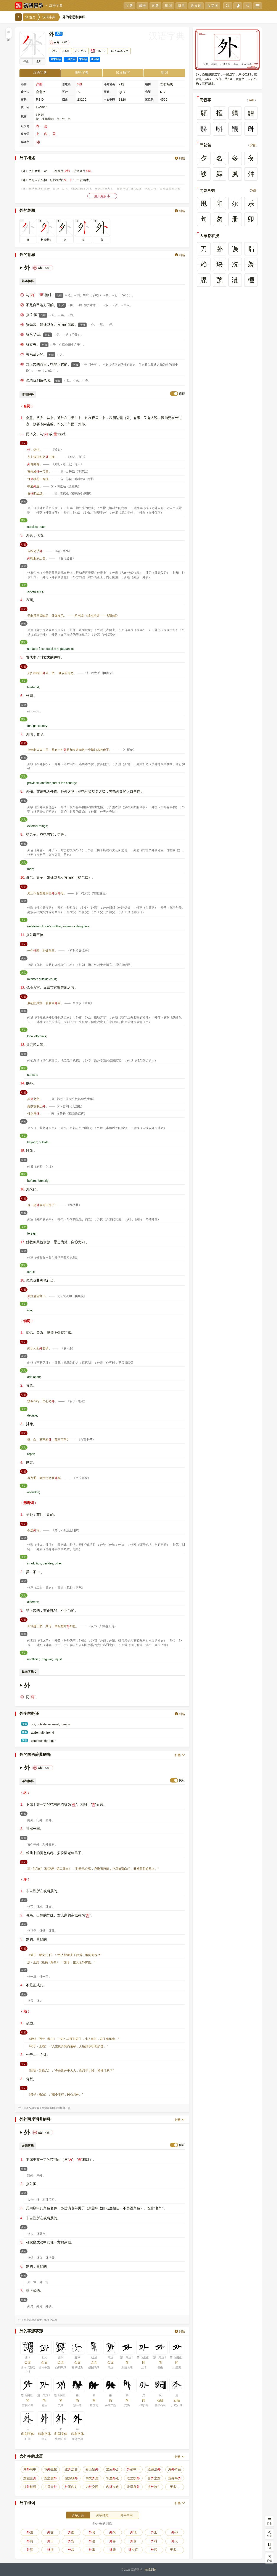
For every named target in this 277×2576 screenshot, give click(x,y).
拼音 (181, 5)
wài (251, 100)
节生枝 (50, 2469)
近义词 (196, 5)
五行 (65, 91)
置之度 (50, 2478)
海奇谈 (174, 2469)
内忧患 (91, 2478)
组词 (168, 5)
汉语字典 (56, 5)
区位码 (149, 99)
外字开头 (78, 2515)
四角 (65, 99)
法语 (24, 1740)
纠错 (180, 158)
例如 (59, 295)
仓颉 (148, 91)
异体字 (25, 142)
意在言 (29, 2478)
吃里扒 (133, 2478)
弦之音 (71, 2469)
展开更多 (102, 196)
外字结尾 (102, 2515)
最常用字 (56, 59)
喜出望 (91, 2469)
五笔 (106, 91)
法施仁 (154, 2487)
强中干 (133, 2469)
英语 (24, 1724)
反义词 (212, 5)
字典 (129, 5)
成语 (142, 5)
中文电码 (109, 99)
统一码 (25, 107)
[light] (237, 5)
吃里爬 (133, 2487)
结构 (148, 84)
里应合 (112, 2469)
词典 (155, 5)
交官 (133, 2550)
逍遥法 (154, 2469)
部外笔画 (109, 84)
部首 (23, 84)
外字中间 (127, 2515)
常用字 (83, 59)
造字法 (25, 91)
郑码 (23, 99)
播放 (26, 61)
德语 (24, 1732)
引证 (24, 442)
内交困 (91, 2487)
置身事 (174, 2478)
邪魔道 (112, 2478)
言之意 (154, 2478)
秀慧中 (29, 2469)
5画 (79, 84)
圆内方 (71, 2487)
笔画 (23, 116)
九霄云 (50, 2487)
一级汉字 (70, 59)
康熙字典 (82, 72)
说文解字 (123, 72)
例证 (182, 393)
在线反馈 (150, 2569)
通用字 (95, 59)
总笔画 (66, 84)
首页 (30, 17)
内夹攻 (112, 2487)
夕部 (39, 84)
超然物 (71, 2478)
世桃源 (29, 2487)
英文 (24, 520)
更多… (175, 2487)
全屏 (39, 61)
